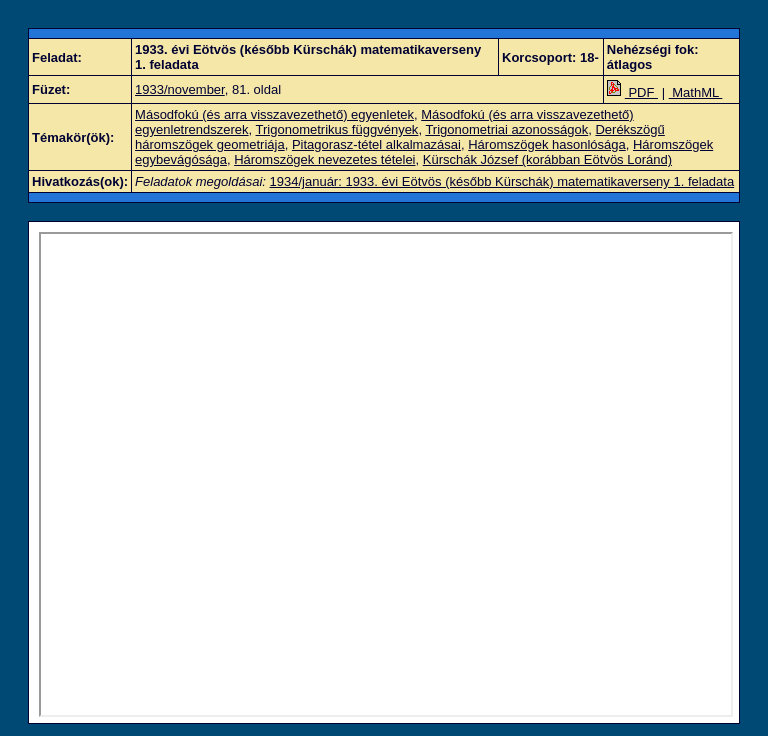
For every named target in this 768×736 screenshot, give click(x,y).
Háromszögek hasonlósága (547, 144)
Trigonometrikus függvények (337, 129)
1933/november (180, 89)
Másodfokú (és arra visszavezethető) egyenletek (274, 114)
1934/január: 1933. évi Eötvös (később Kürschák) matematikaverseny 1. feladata (502, 181)
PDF (632, 92)
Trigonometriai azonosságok (506, 129)
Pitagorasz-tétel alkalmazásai (376, 144)
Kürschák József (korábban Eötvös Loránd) (547, 159)
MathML (696, 92)
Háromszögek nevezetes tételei (324, 159)
